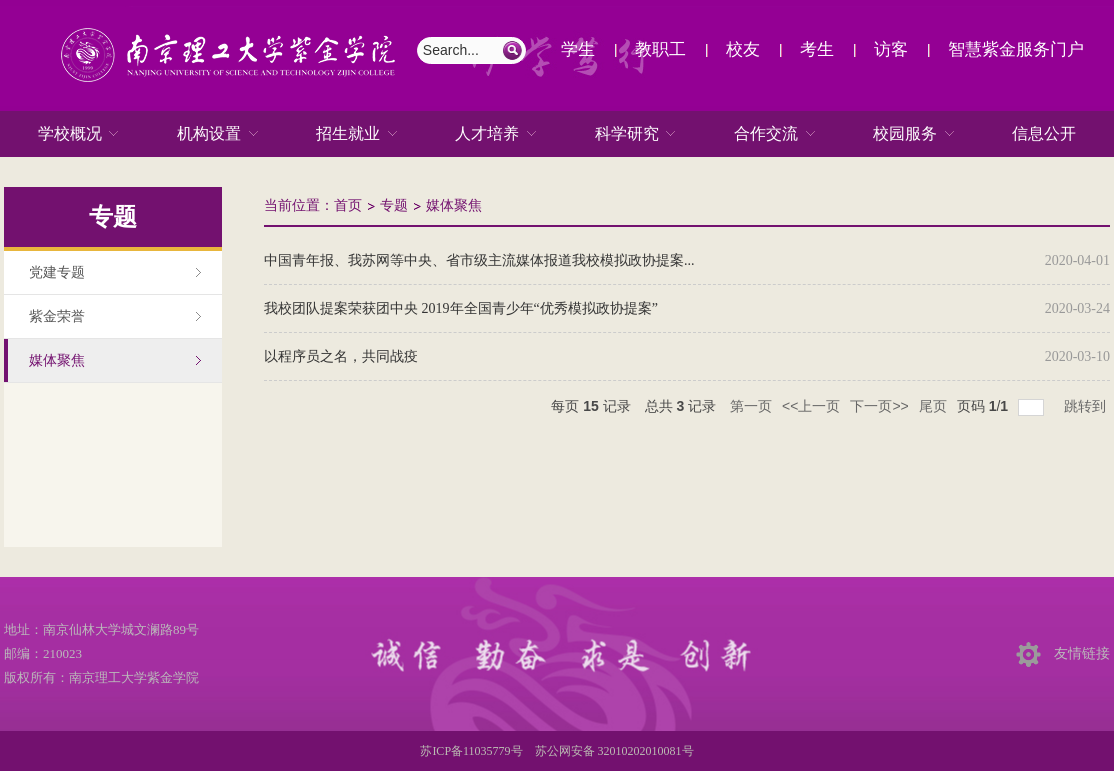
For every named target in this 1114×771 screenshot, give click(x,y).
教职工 (660, 49)
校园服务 (905, 134)
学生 (578, 49)
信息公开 (1044, 133)
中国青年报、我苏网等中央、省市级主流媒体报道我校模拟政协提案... (479, 260)
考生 (817, 49)
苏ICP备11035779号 (471, 751)
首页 (348, 205)
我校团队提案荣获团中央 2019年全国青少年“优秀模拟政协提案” (461, 308)
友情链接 (1082, 653)
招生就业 (348, 134)
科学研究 (627, 134)
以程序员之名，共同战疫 (341, 356)
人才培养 (487, 134)
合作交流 (766, 134)
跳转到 (1087, 406)
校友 (743, 49)
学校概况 (70, 134)
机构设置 (209, 134)
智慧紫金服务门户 (1016, 49)
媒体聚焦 (454, 205)
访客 (891, 49)
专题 (394, 205)
